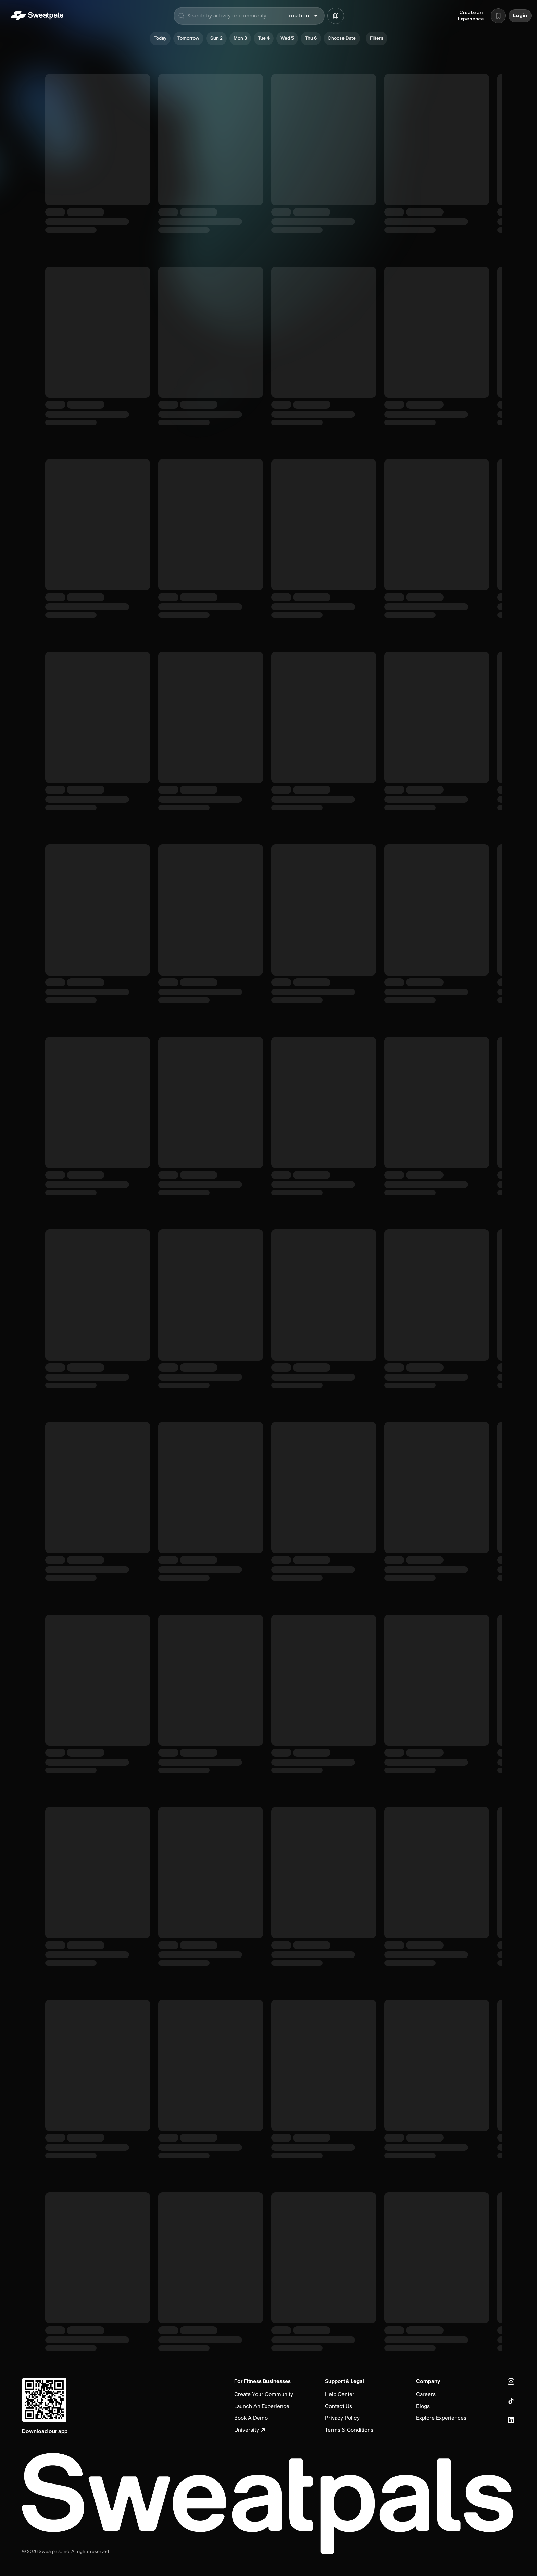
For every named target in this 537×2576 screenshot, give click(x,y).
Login (520, 16)
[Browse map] (335, 16)
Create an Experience (471, 16)
